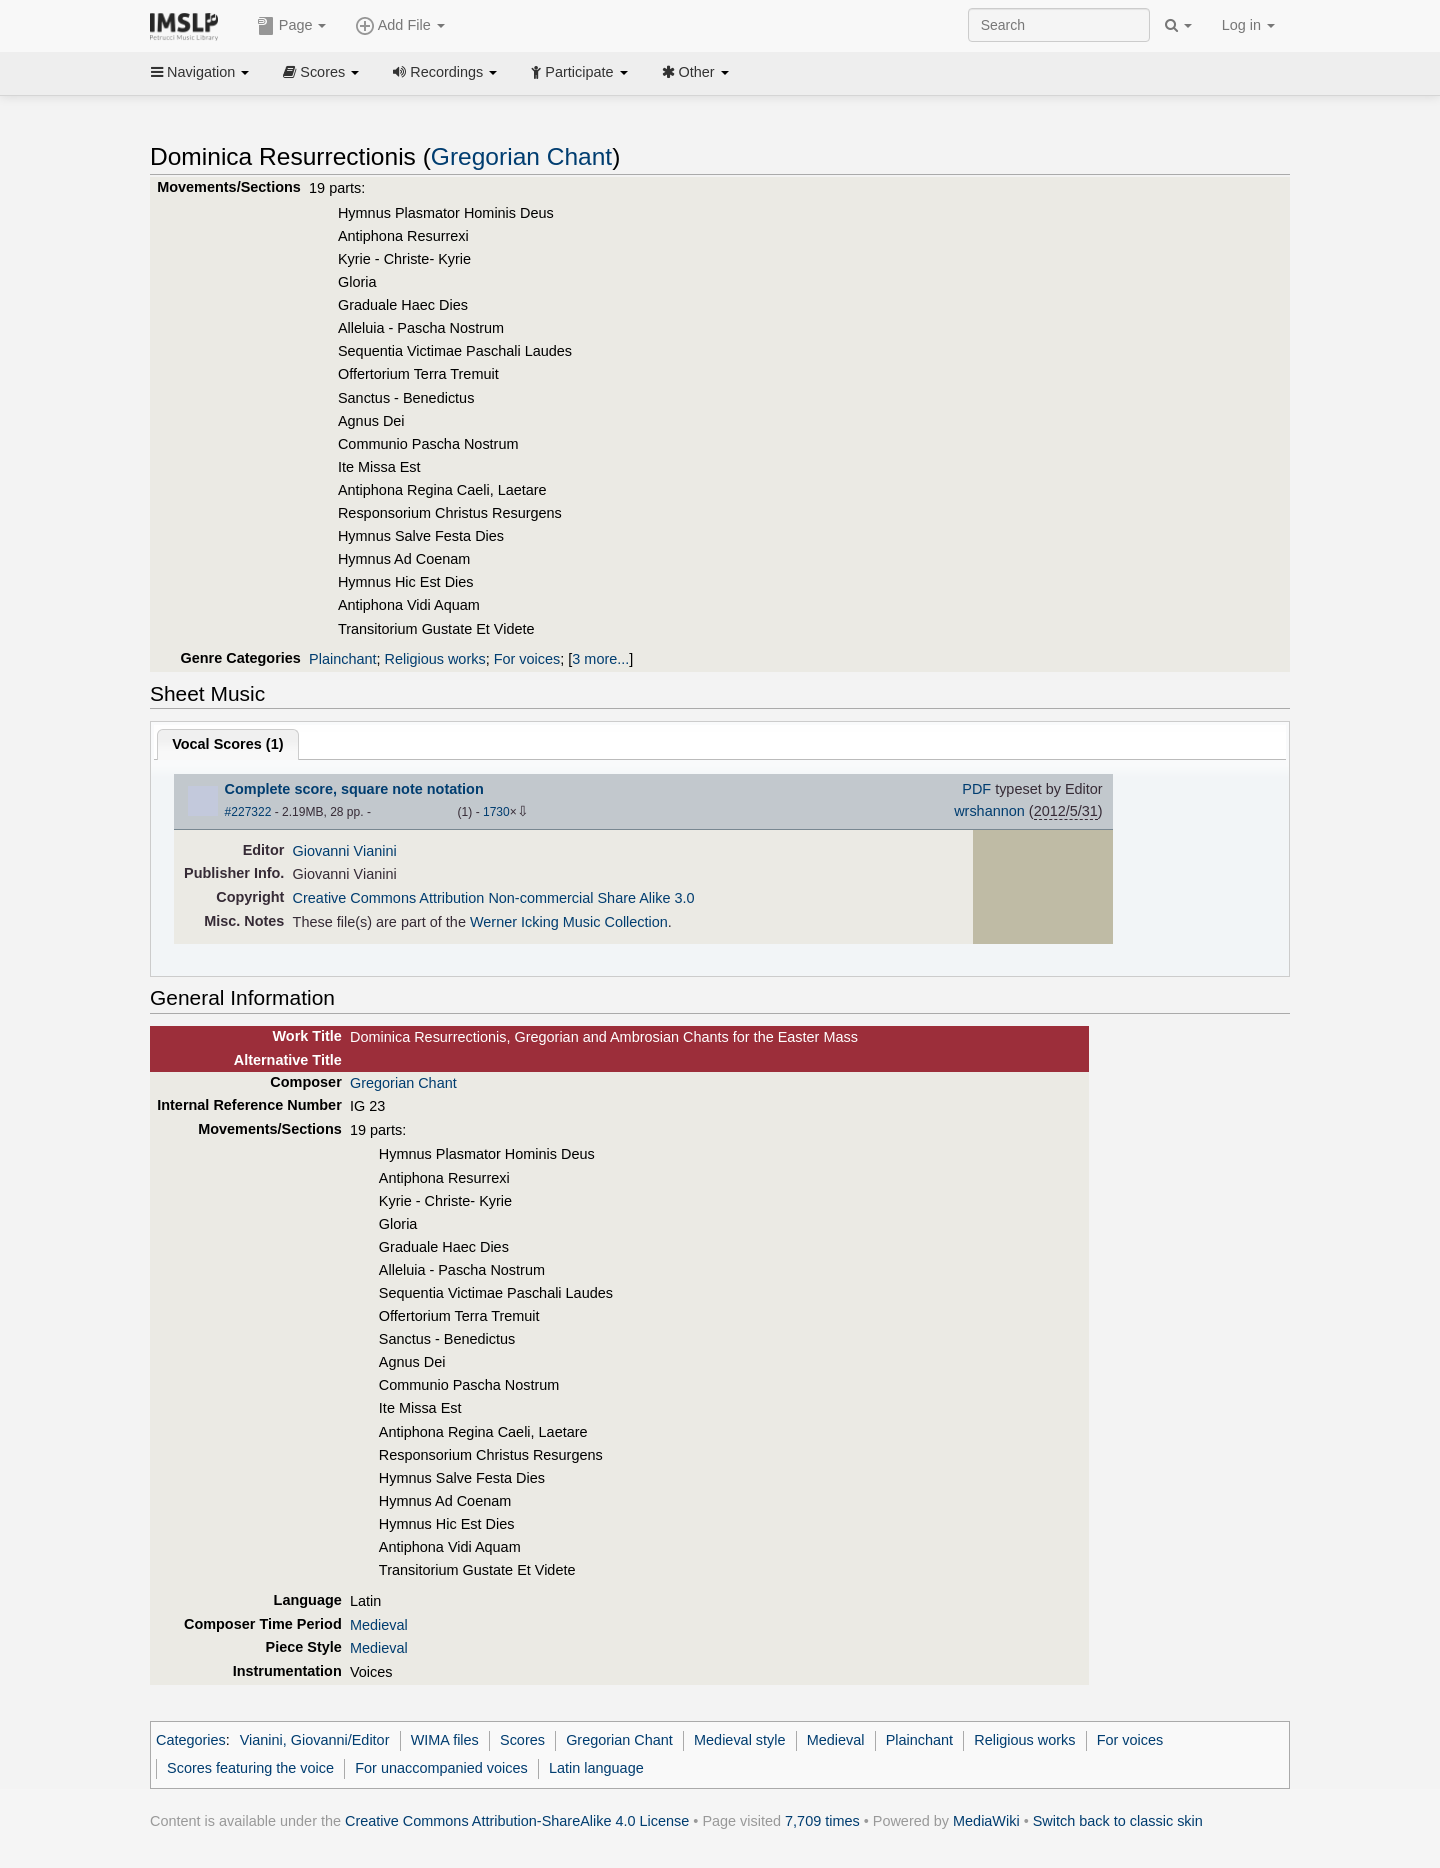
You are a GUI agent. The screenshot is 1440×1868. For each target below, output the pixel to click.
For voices (527, 659)
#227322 (248, 812)
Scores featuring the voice (250, 1768)
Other (695, 72)
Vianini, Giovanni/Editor (315, 1740)
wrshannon (989, 811)
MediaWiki (986, 1821)
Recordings (445, 72)
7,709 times (822, 1821)
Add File (400, 26)
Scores (321, 72)
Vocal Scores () (227, 744)
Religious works (435, 659)
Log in (1248, 25)
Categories (191, 1740)
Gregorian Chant (521, 156)
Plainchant (342, 659)
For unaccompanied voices (441, 1768)
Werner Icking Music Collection (569, 922)
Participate (579, 72)
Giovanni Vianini (345, 851)
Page (292, 26)
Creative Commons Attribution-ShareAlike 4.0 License (517, 1821)
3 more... (600, 659)
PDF (976, 789)
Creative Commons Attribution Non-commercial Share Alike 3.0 (494, 898)
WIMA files (445, 1740)
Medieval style (739, 1740)
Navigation (200, 72)
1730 (496, 812)
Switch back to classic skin (1118, 1821)
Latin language (596, 1768)
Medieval (379, 1625)
